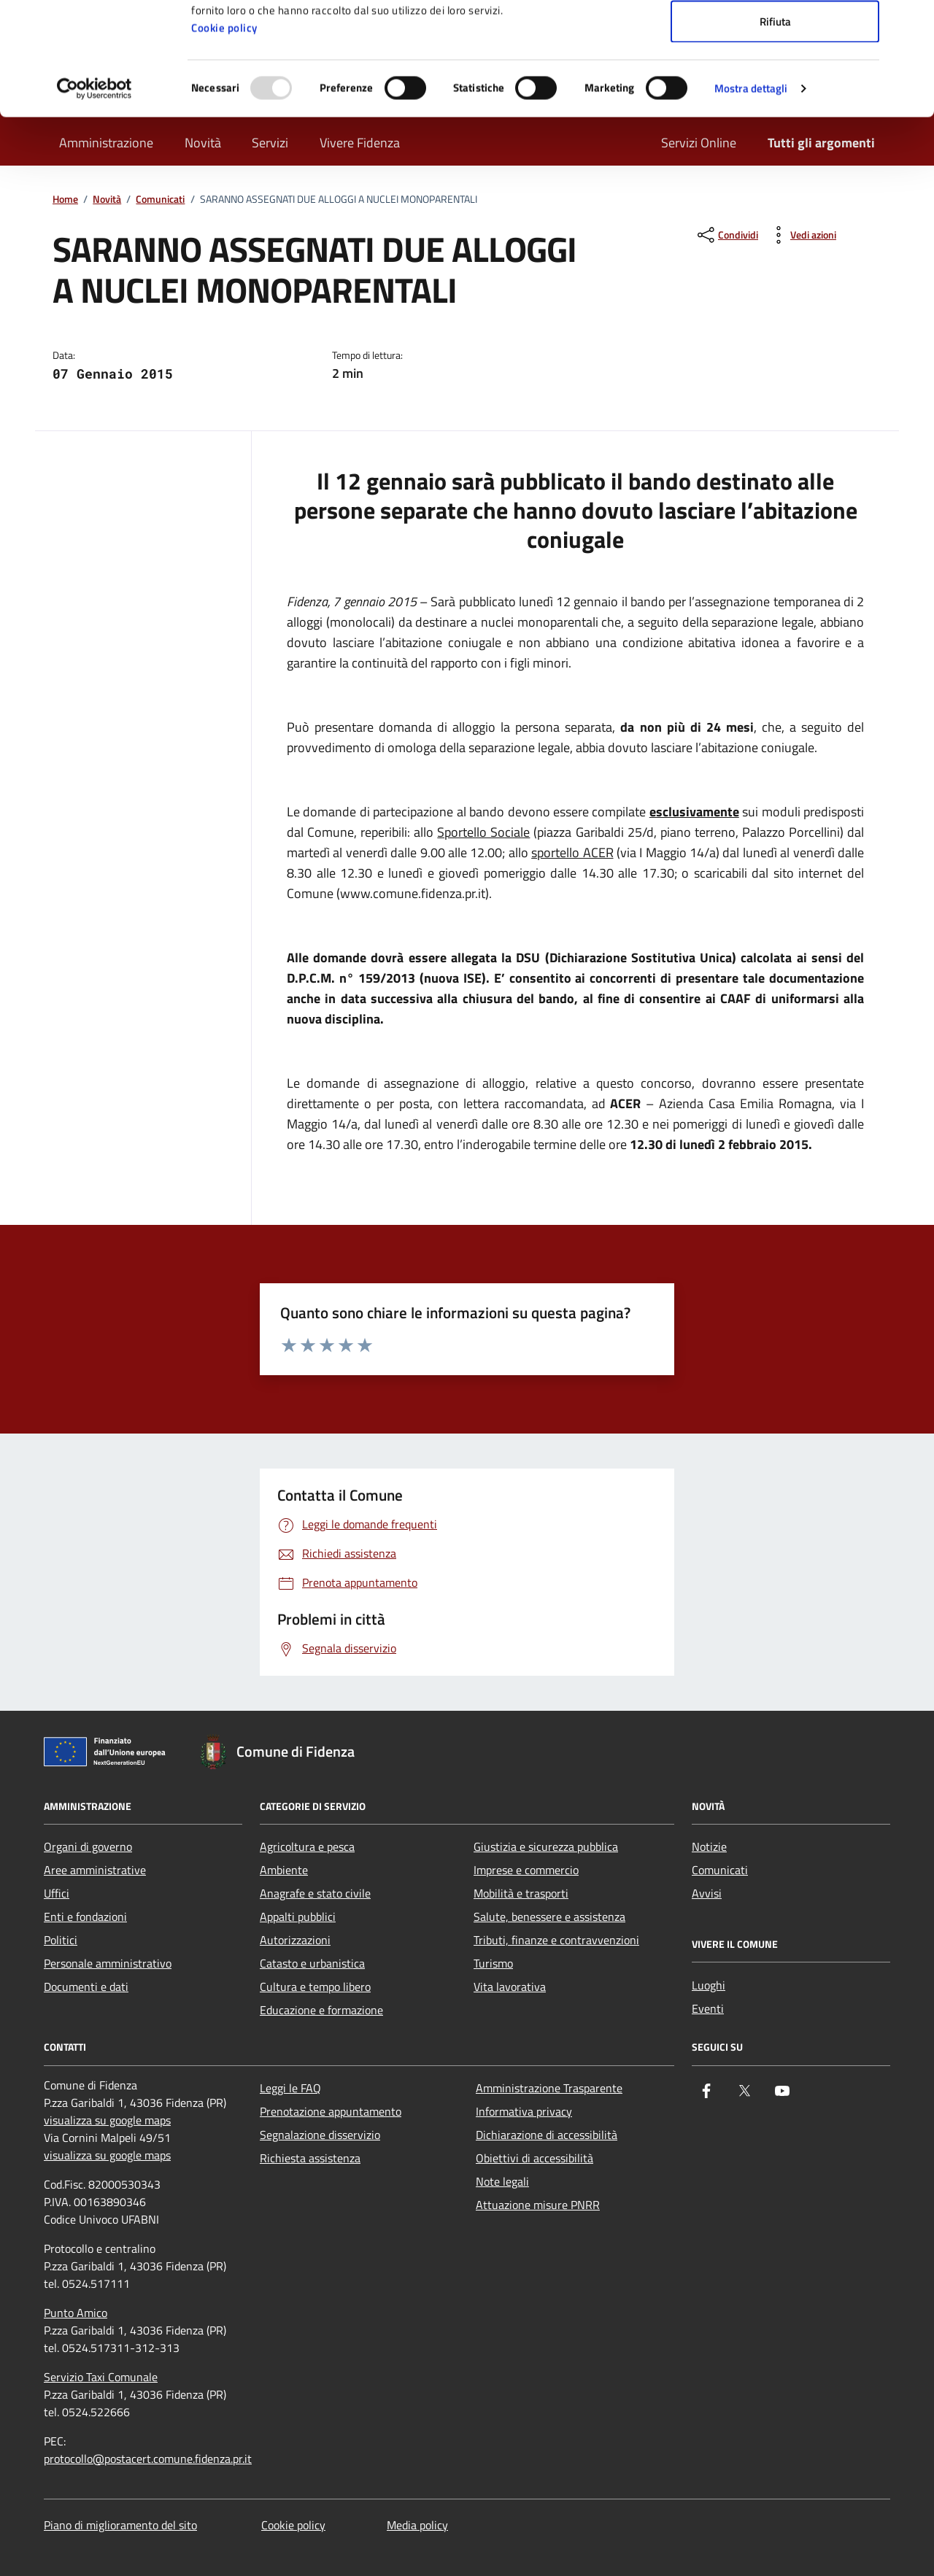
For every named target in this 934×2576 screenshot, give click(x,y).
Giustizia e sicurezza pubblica (546, 1846)
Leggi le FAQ (290, 2088)
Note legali (502, 2181)
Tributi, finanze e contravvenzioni (556, 1940)
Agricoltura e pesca (307, 1846)
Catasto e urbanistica (312, 1963)
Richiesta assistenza (310, 2158)
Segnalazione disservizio (320, 2134)
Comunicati (720, 1870)
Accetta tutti (775, 38)
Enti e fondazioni (85, 1916)
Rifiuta (775, 133)
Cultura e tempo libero (315, 1986)
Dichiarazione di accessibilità (546, 2134)
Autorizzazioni (295, 1940)
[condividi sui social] (726, 235)
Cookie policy (224, 140)
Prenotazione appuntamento (330, 2111)
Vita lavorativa (510, 1986)
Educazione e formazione (321, 2010)
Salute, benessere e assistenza (549, 1916)
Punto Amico (75, 2312)
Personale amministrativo (107, 1963)
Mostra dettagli (751, 201)
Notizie (709, 1846)
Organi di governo (88, 1846)
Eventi (708, 2008)
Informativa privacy (524, 2111)
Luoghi (708, 1985)
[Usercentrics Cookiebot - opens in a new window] (94, 201)
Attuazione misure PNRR (538, 2204)
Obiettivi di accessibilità (534, 2158)
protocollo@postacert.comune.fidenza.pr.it (148, 2458)
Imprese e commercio (526, 1870)
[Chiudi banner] (911, 23)
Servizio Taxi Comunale (101, 2377)
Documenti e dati (86, 1986)
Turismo (493, 1963)
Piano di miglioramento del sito (120, 2525)
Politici (60, 1940)
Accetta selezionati (775, 86)
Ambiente (284, 1870)
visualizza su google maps (107, 2120)
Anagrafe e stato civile (315, 1893)
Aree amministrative (95, 1870)
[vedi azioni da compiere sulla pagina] (801, 235)
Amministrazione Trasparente (549, 2088)
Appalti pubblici (298, 1916)
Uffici (56, 1893)
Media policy (417, 2525)
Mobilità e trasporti (521, 1893)
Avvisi (707, 1893)
